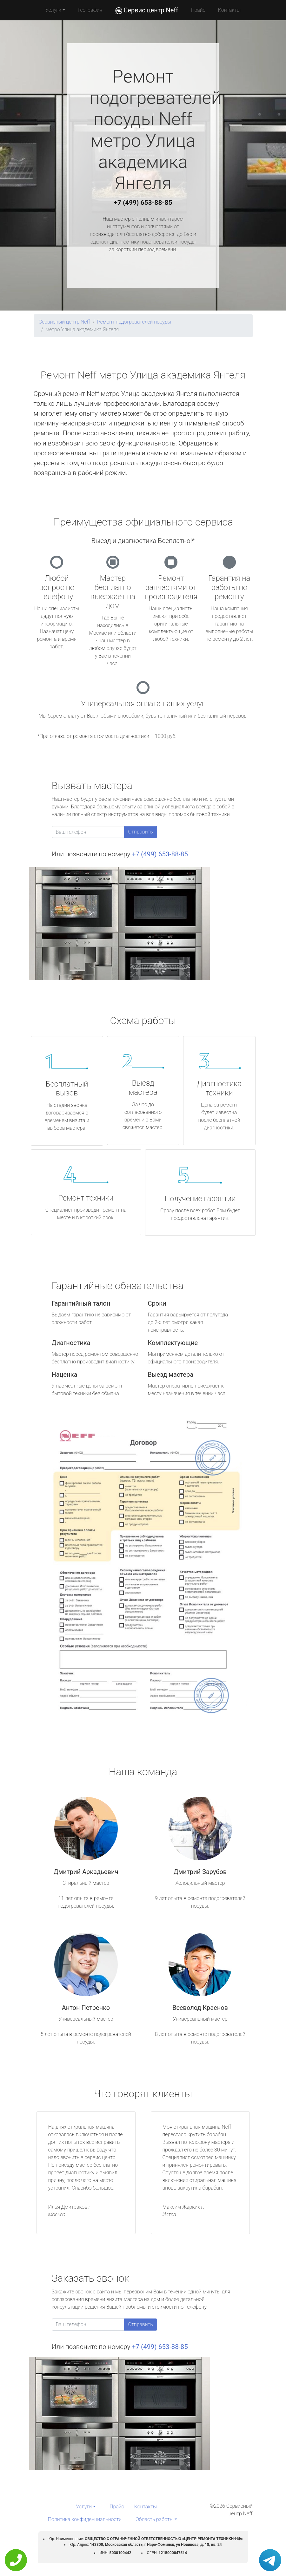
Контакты (229, 10)
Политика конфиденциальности (85, 2519)
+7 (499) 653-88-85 (143, 202)
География (90, 10)
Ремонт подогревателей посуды (134, 322)
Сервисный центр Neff (64, 322)
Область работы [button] (154, 2519)
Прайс (198, 10)
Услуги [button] (53, 10)
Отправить (140, 832)
